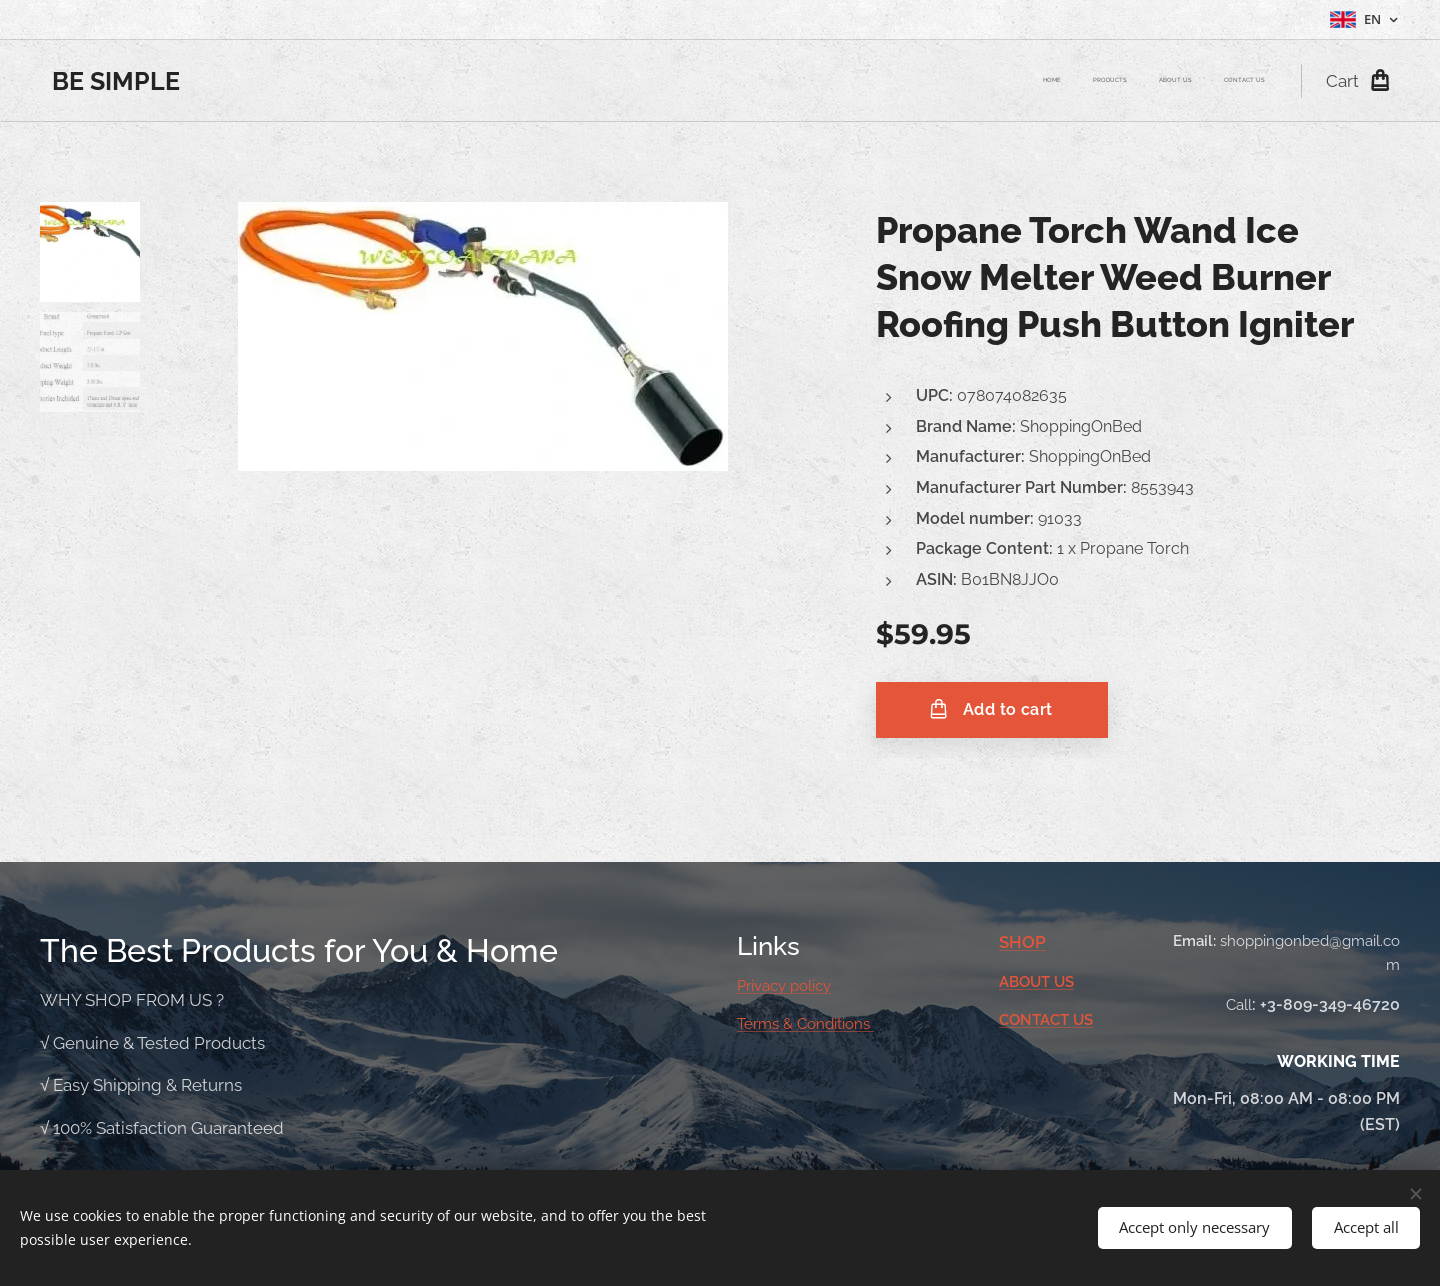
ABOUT (1026, 981)
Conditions (835, 1024)
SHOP (1022, 942)
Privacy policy (784, 986)
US (1064, 981)
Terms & (767, 1024)
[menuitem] (1174, 81)
